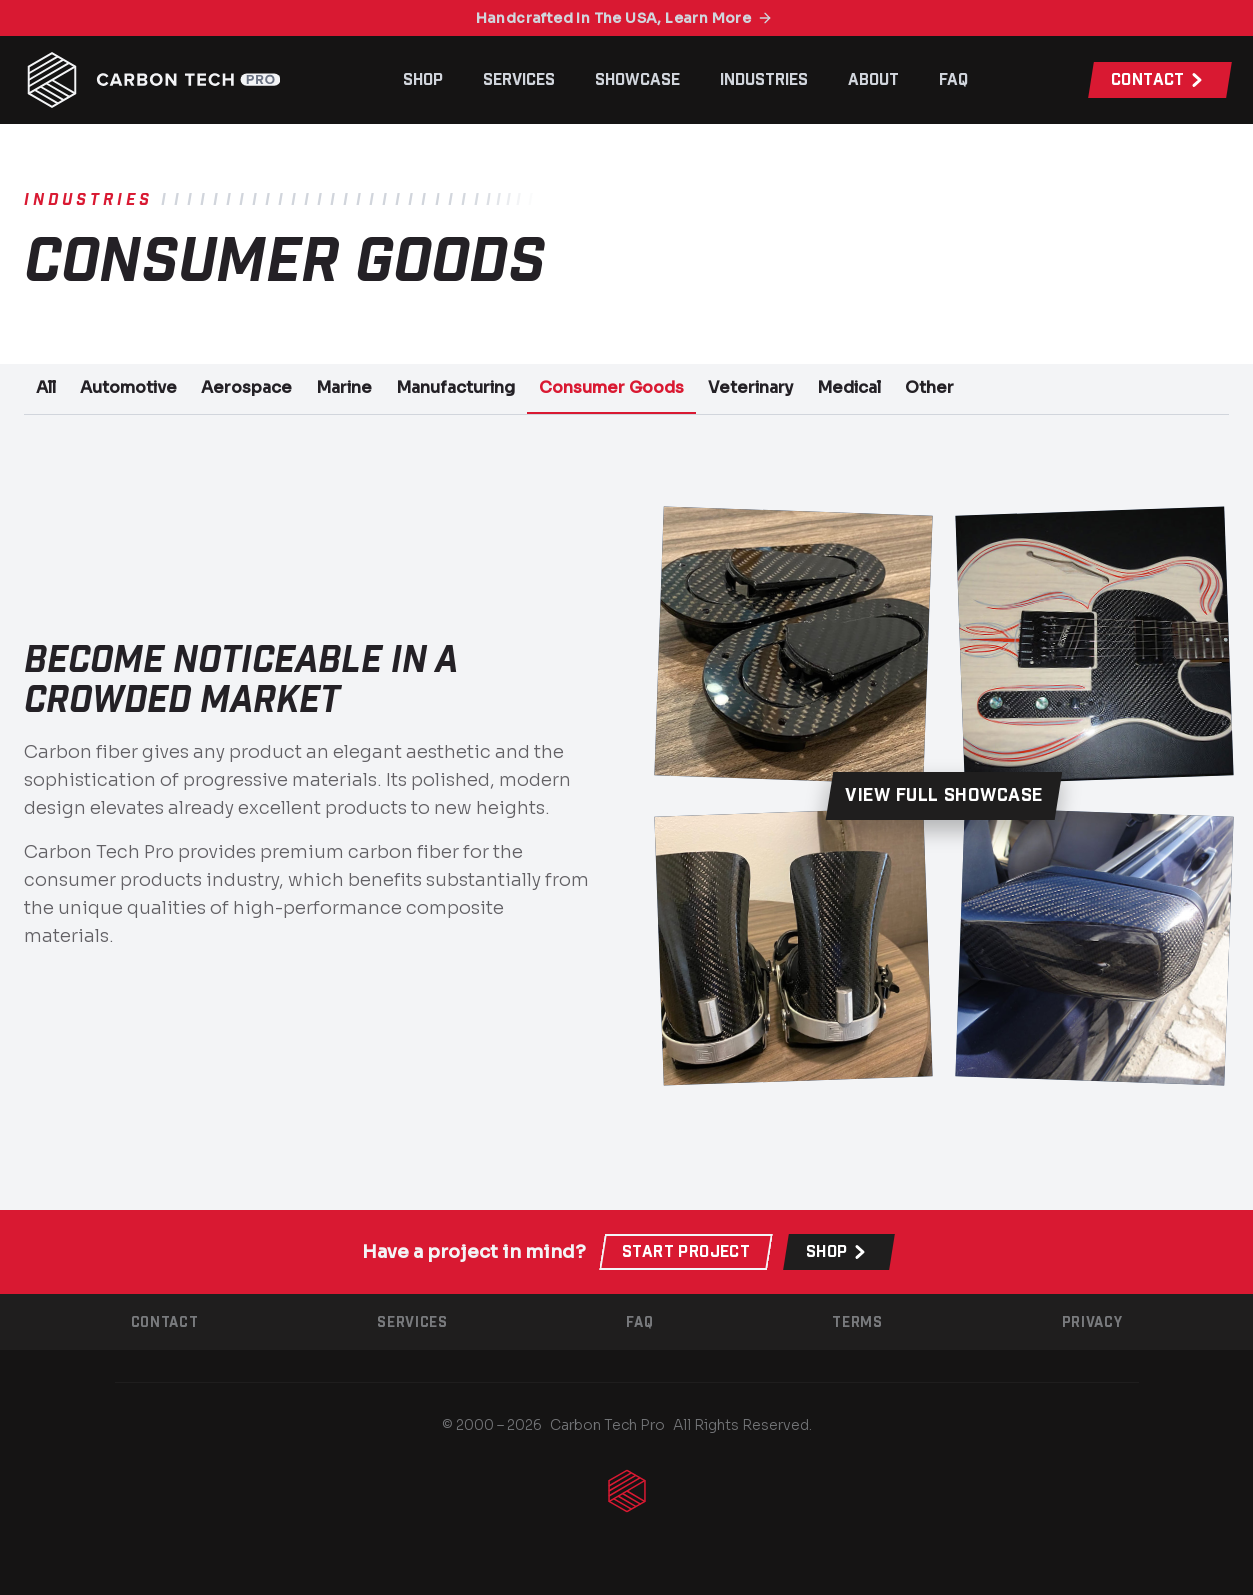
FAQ (953, 80)
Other (929, 387)
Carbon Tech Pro (607, 1425)
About (873, 80)
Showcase (637, 80)
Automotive (128, 387)
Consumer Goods (611, 387)
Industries (764, 80)
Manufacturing (455, 387)
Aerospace (246, 387)
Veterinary (750, 387)
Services (519, 80)
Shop (423, 80)
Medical (849, 387)
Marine (344, 387)
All (46, 387)
